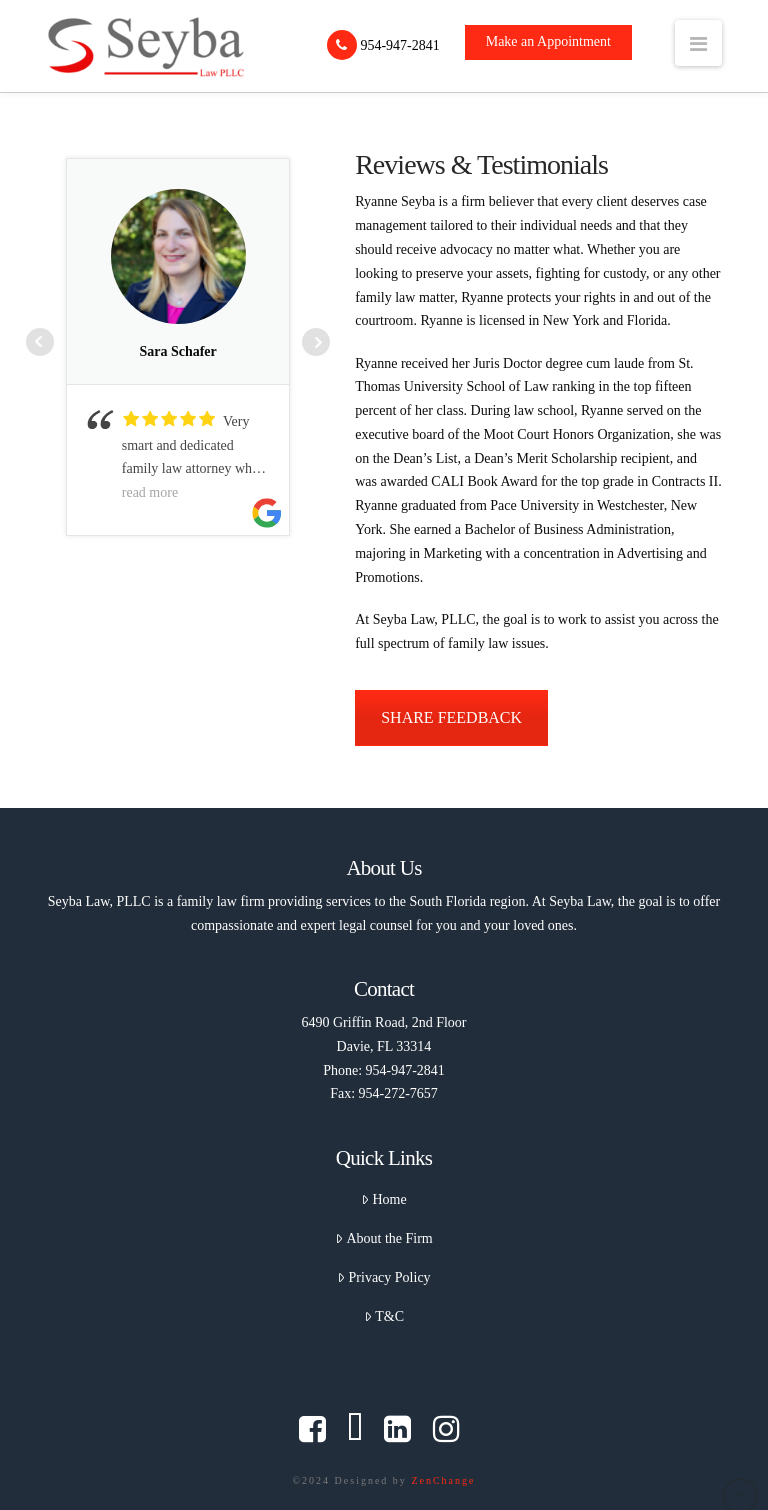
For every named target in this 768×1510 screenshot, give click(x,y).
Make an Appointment (548, 41)
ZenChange (443, 1480)
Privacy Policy (383, 1277)
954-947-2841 (383, 45)
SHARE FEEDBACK (451, 717)
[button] (698, 43)
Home (383, 1199)
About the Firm (384, 1238)
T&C (384, 1316)
